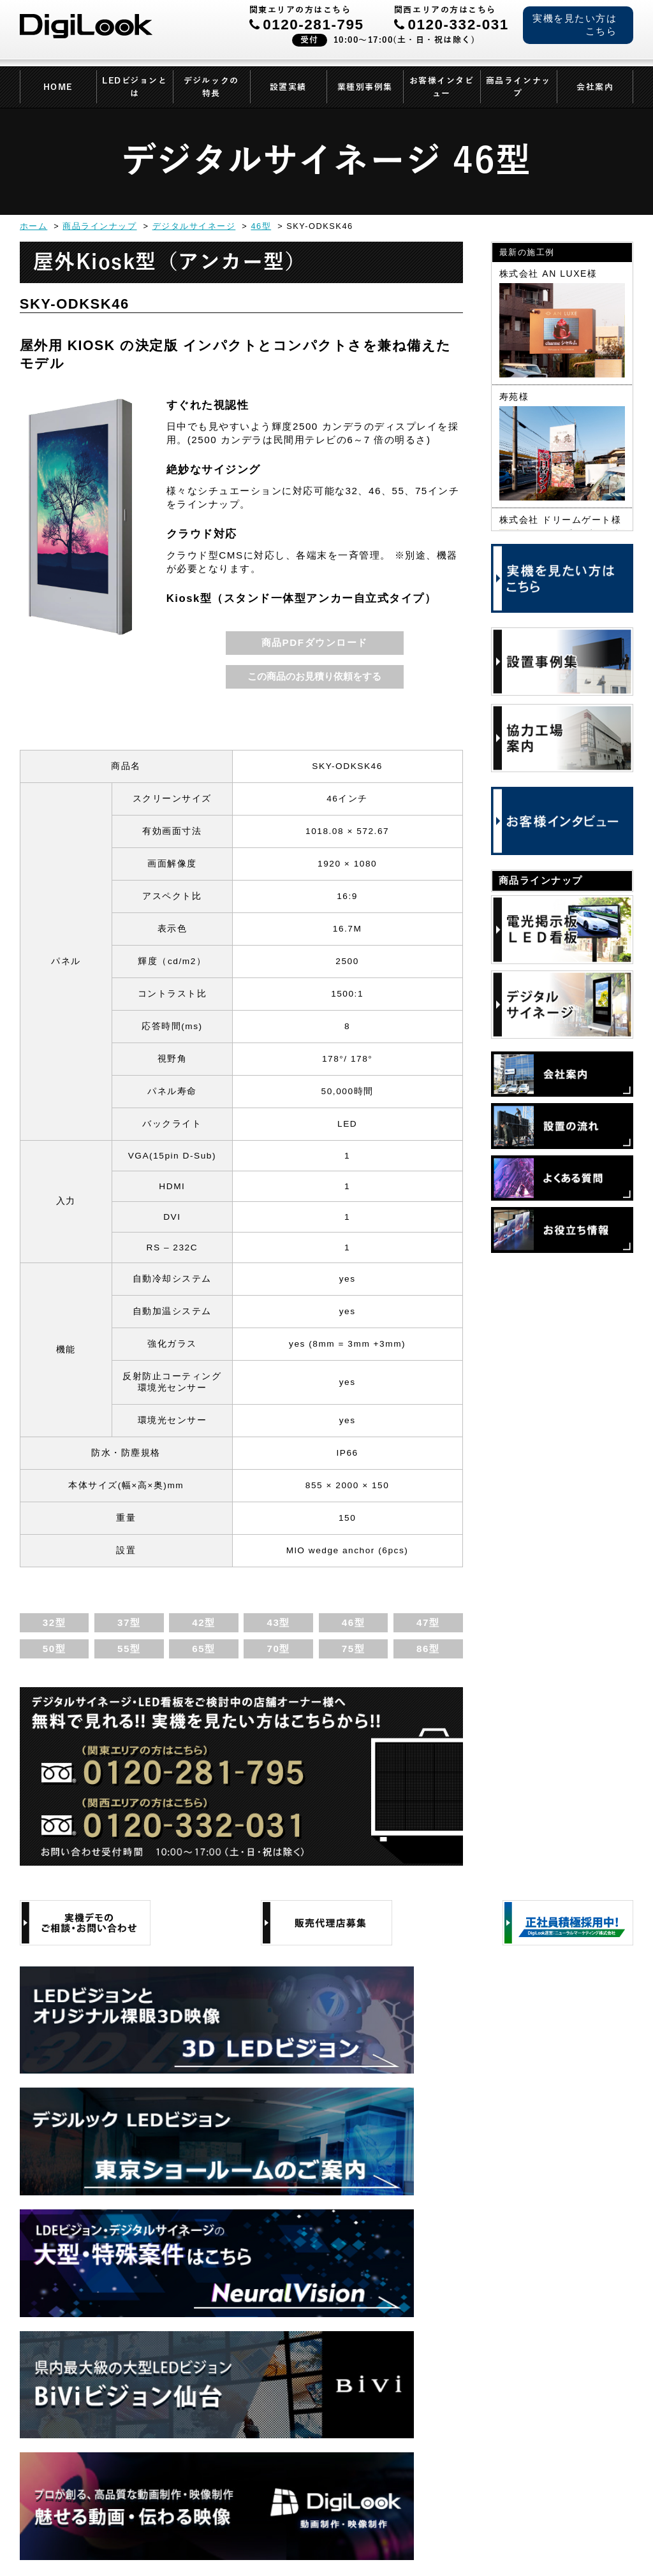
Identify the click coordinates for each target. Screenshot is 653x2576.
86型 (427, 1648)
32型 (54, 1622)
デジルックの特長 (211, 87)
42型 (203, 1622)
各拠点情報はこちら (535, 2463)
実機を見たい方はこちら (574, 24)
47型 (427, 1622)
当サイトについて (218, 2539)
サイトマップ (298, 2539)
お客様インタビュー (441, 87)
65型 (203, 1648)
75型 (353, 1648)
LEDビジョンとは (134, 87)
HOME (58, 87)
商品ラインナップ (518, 87)
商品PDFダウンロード (314, 642)
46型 (353, 1622)
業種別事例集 (365, 87)
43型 (278, 1622)
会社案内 (594, 87)
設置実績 (288, 87)
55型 (128, 1648)
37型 (128, 1622)
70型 (278, 1648)
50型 (54, 1648)
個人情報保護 (138, 2539)
